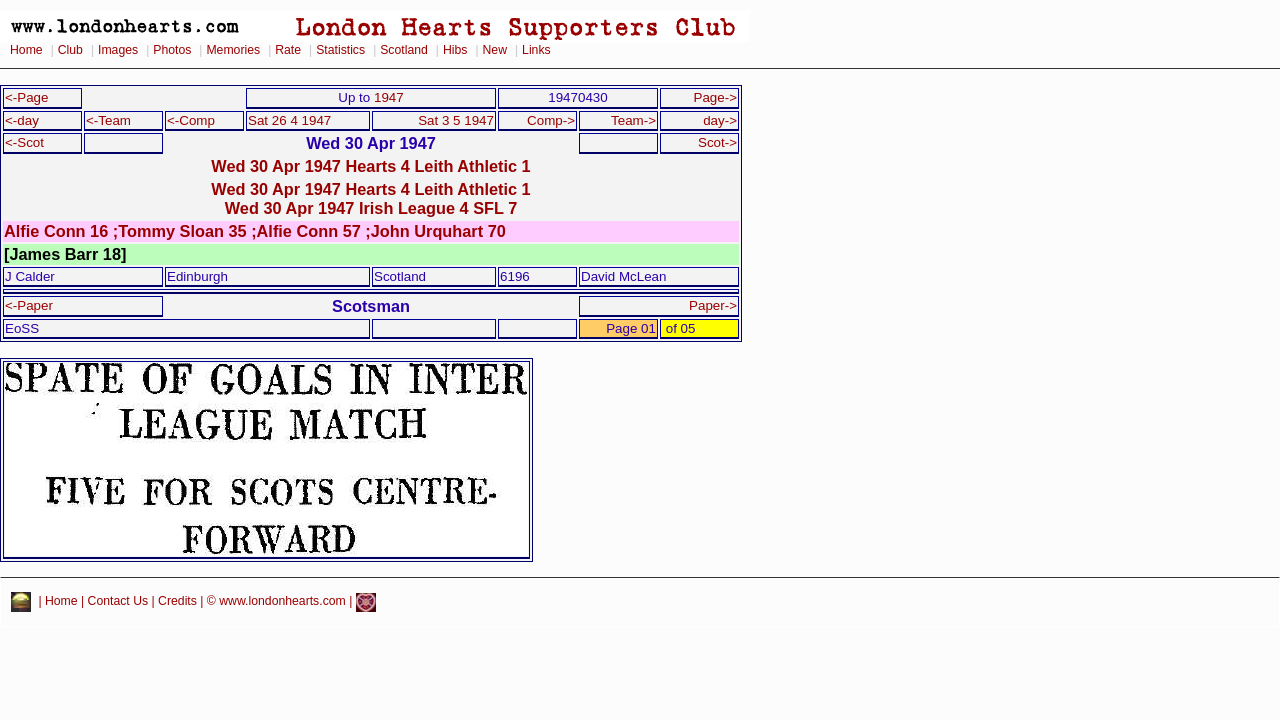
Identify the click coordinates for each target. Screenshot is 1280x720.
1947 (389, 97)
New (495, 50)
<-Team (108, 120)
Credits (177, 602)
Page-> (715, 97)
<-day (22, 120)
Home (26, 50)
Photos (172, 50)
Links (536, 50)
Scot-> (717, 142)
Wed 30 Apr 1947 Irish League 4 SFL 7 (371, 208)
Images (118, 50)
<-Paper (29, 305)
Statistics (340, 50)
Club (70, 50)
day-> (720, 120)
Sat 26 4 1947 (289, 120)
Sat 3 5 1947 (456, 120)
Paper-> (713, 305)
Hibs (455, 50)
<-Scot (24, 142)
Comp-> (551, 120)
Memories (233, 50)
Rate (288, 50)
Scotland (404, 50)
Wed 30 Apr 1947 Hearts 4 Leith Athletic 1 (370, 166)
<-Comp (191, 120)
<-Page (27, 97)
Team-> (633, 120)
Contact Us (118, 602)
